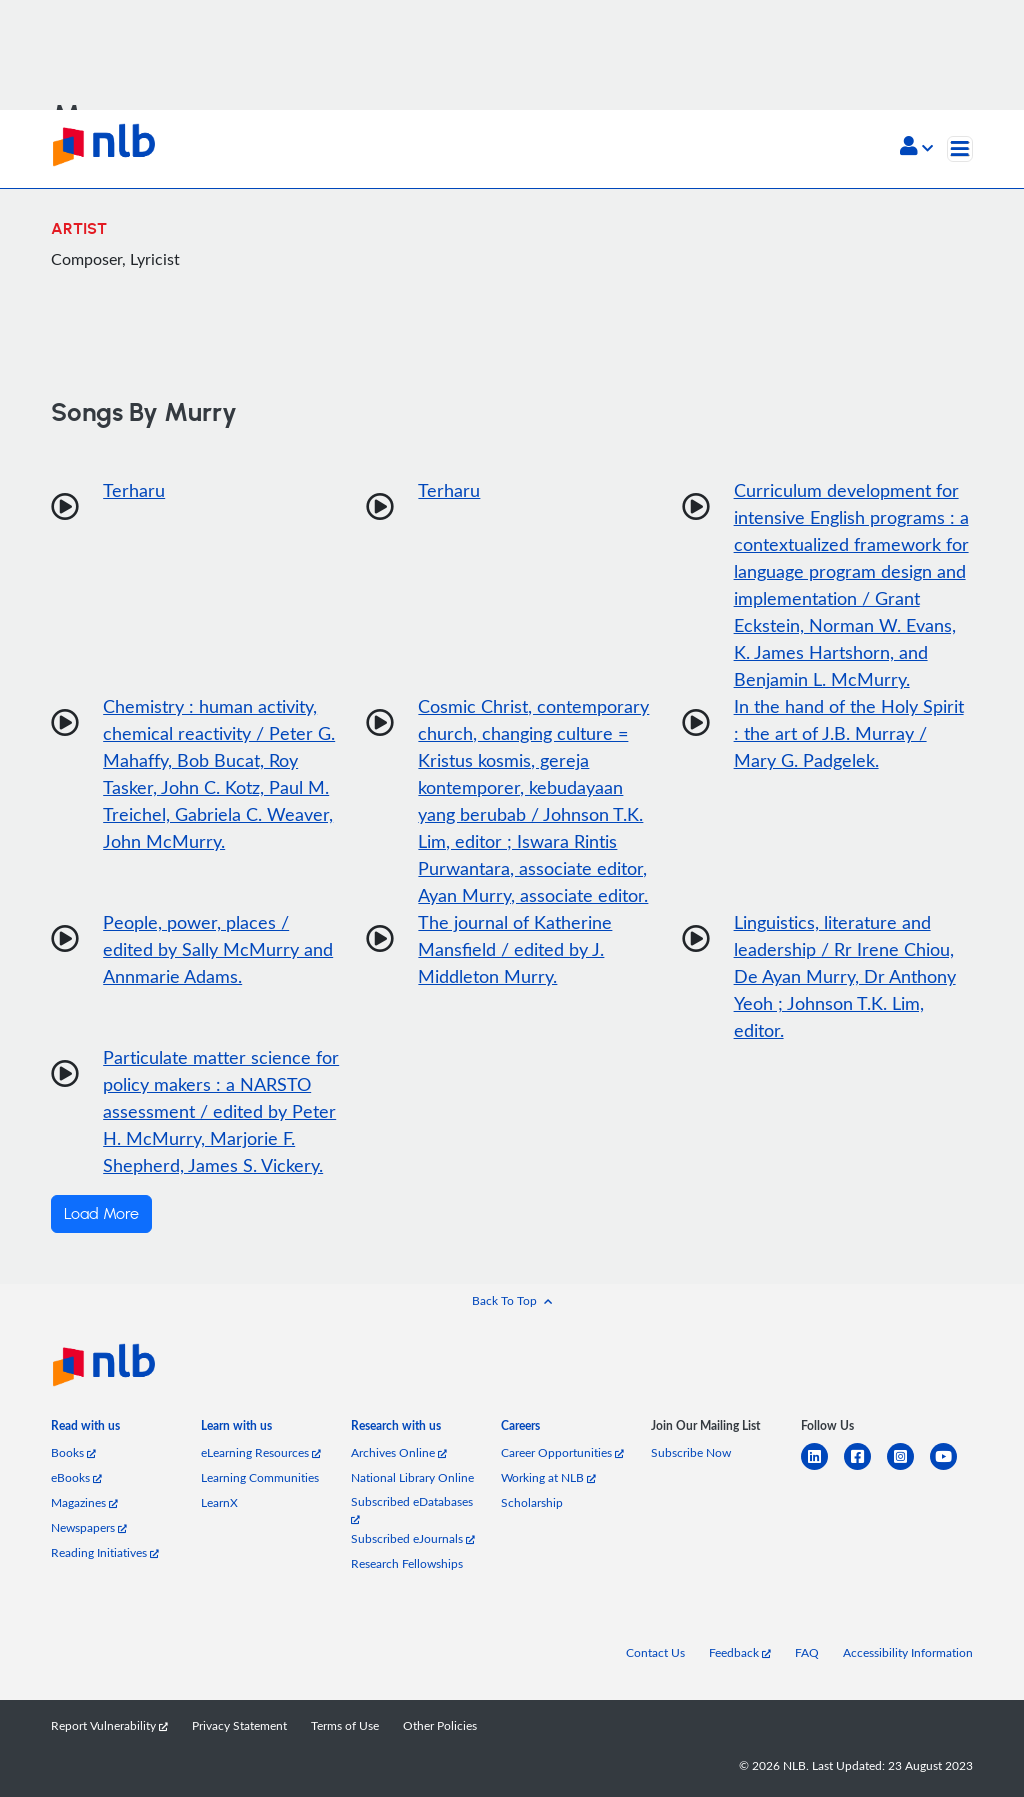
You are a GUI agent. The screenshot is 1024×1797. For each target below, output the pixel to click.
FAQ (807, 1652)
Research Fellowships (407, 1563)
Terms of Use (345, 1725)
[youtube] (951, 1468)
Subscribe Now (691, 1452)
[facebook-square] (865, 1468)
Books (73, 1452)
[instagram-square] (908, 1468)
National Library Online (412, 1477)
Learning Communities (260, 1477)
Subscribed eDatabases (412, 1509)
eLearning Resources (261, 1452)
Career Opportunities (562, 1452)
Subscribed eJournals (413, 1538)
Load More (101, 1214)
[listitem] (85, 1429)
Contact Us (655, 1652)
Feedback (740, 1652)
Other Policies (440, 1725)
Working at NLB (548, 1477)
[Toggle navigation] (960, 149)
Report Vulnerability (109, 1725)
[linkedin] (822, 1468)
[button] (916, 148)
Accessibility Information (908, 1652)
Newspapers (89, 1527)
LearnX (219, 1502)
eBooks (76, 1477)
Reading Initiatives (105, 1552)
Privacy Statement (239, 1725)
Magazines (84, 1502)
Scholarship (532, 1502)
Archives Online (399, 1452)
